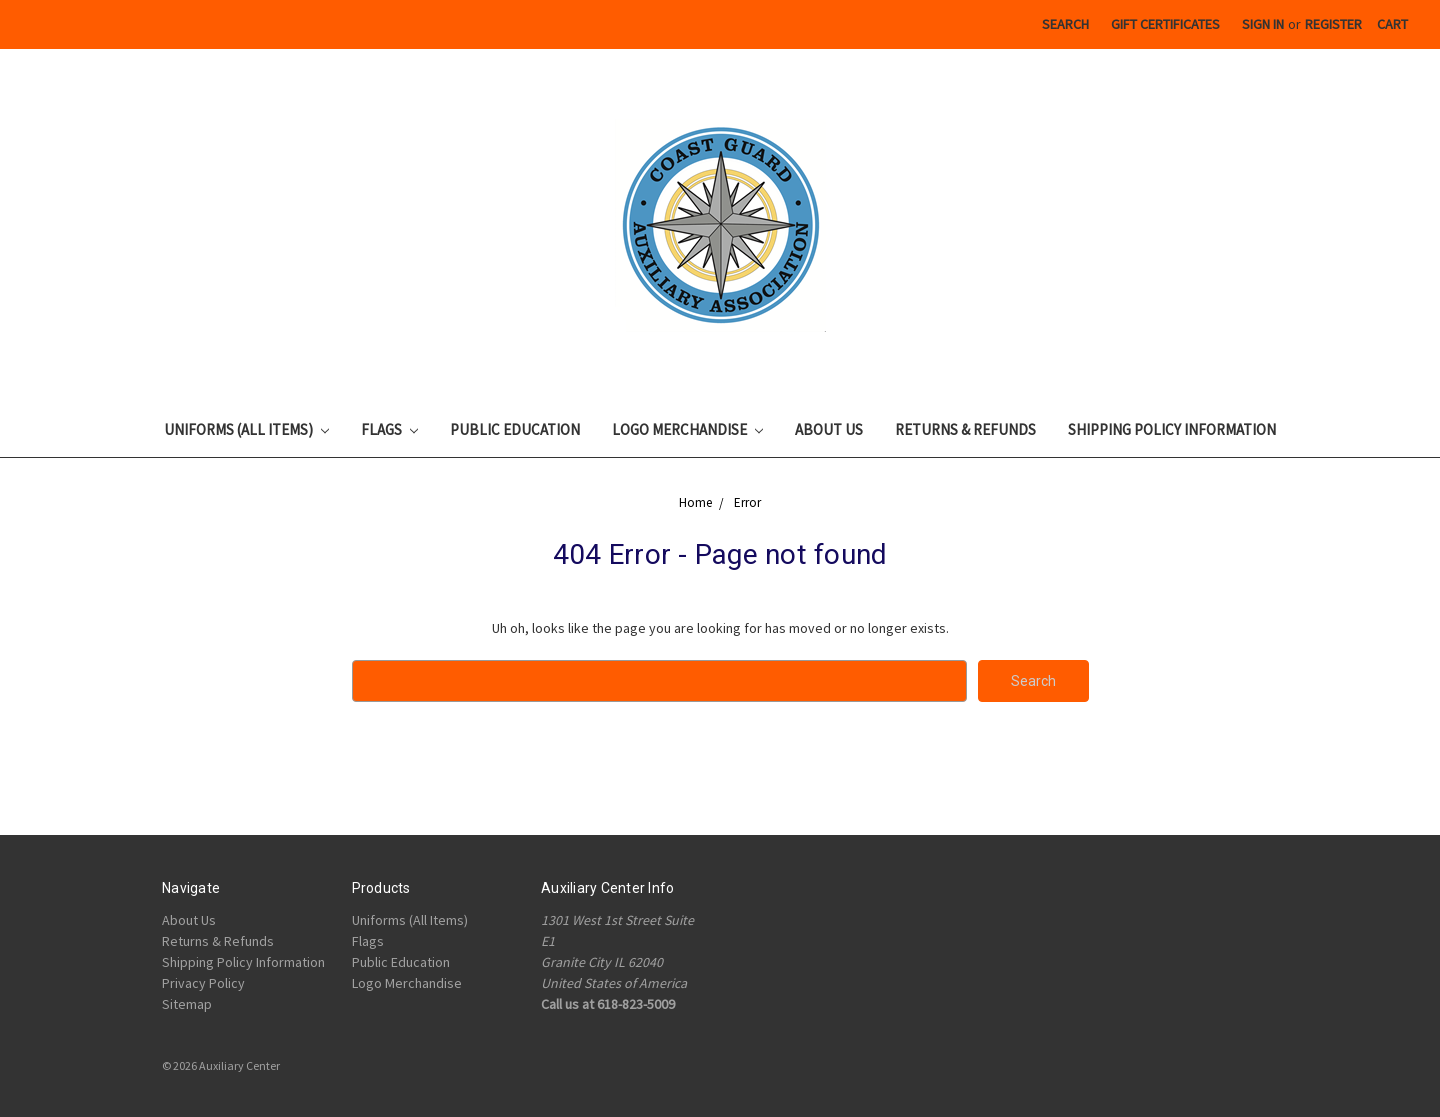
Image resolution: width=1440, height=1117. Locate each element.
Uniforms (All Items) (246, 429)
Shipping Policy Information (1172, 429)
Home (695, 502)
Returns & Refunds (965, 429)
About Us (829, 429)
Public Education (515, 429)
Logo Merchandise (687, 429)
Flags (389, 429)
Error (747, 502)
